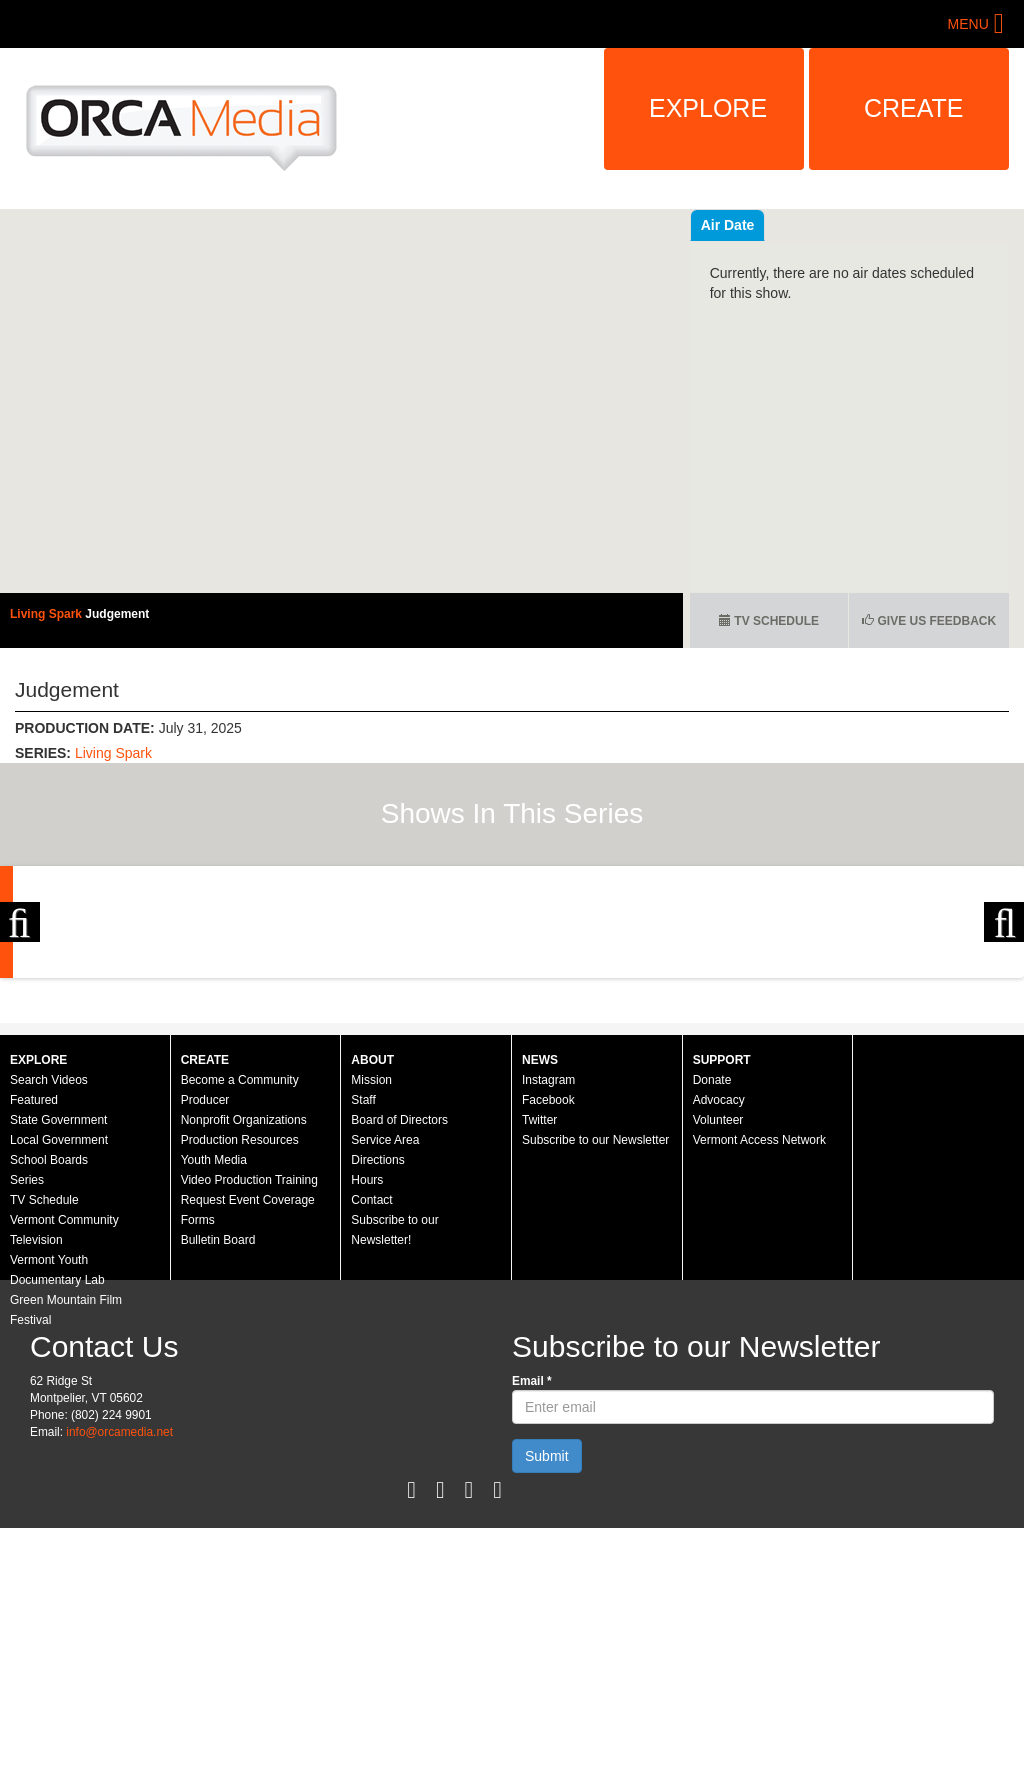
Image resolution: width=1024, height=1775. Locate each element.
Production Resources (240, 1332)
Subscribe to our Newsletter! (394, 1422)
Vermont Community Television (64, 1422)
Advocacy (719, 1292)
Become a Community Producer (240, 1282)
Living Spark (47, 614)
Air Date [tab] (848, 225)
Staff (363, 1292)
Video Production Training (249, 1372)
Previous (20, 1018)
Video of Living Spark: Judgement (341, 401)
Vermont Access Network (759, 1332)
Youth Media (214, 1352)
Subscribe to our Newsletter (595, 1332)
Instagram (548, 1272)
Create (914, 108)
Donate (712, 1272)
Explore (708, 108)
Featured (34, 1292)
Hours (367, 1372)
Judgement (117, 614)
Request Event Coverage (248, 1392)
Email (532, 1573)
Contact (371, 1392)
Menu (968, 24)
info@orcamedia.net (119, 1624)
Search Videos (49, 1272)
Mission (371, 1272)
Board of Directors (399, 1312)
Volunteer (718, 1312)
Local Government (59, 1332)
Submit (547, 1648)
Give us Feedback (929, 621)
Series (27, 1372)
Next (1004, 1018)
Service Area (385, 1332)
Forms (198, 1412)
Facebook (548, 1292)
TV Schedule (769, 621)
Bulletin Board (218, 1432)
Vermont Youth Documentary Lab (57, 1462)
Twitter (539, 1312)
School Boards (49, 1352)
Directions (377, 1352)
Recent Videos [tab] (749, 225)
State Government (58, 1312)
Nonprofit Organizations (244, 1312)
